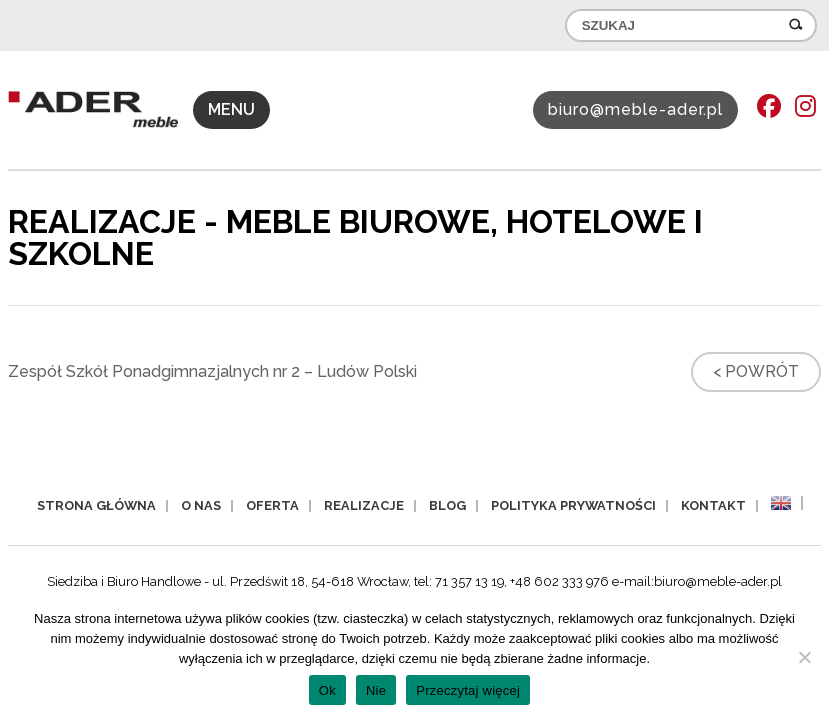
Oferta (272, 505)
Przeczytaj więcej (468, 690)
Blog (447, 505)
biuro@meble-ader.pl (635, 109)
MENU (231, 109)
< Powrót (756, 371)
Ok (327, 690)
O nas (201, 505)
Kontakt (713, 505)
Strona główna (96, 505)
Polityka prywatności (573, 505)
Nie (376, 690)
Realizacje (364, 505)
